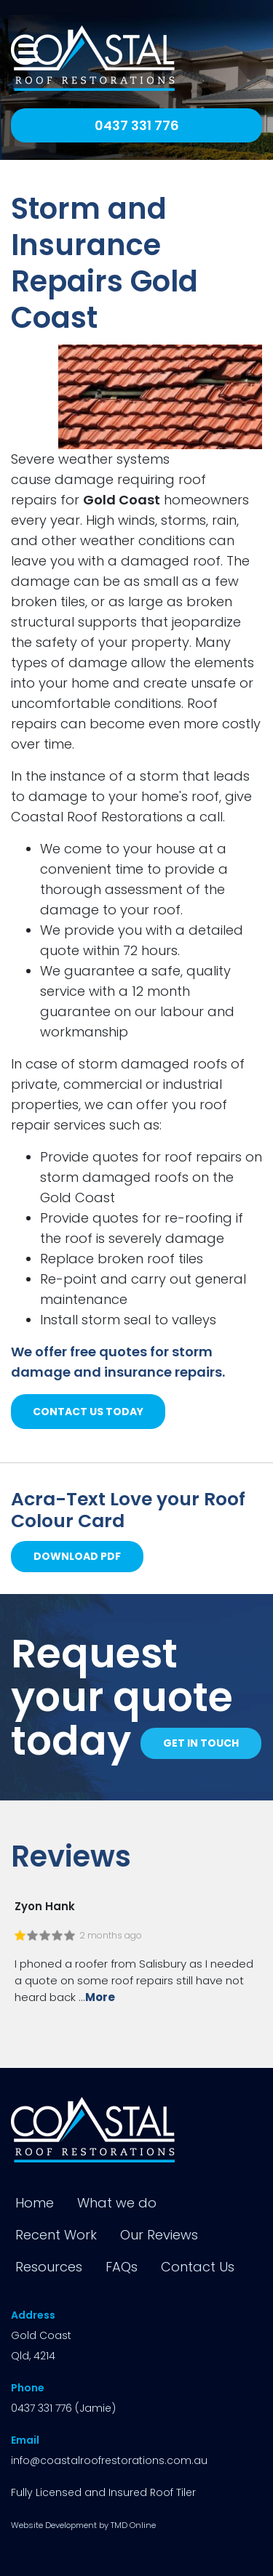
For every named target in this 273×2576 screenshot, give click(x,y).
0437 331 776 (137, 125)
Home (34, 2203)
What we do (117, 2203)
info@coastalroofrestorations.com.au (109, 2460)
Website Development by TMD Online (83, 2525)
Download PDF (77, 1556)
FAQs (122, 2267)
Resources (48, 2267)
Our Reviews (159, 2235)
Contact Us (197, 2267)
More (100, 1997)
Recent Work (56, 2235)
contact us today (88, 1411)
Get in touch (201, 1743)
